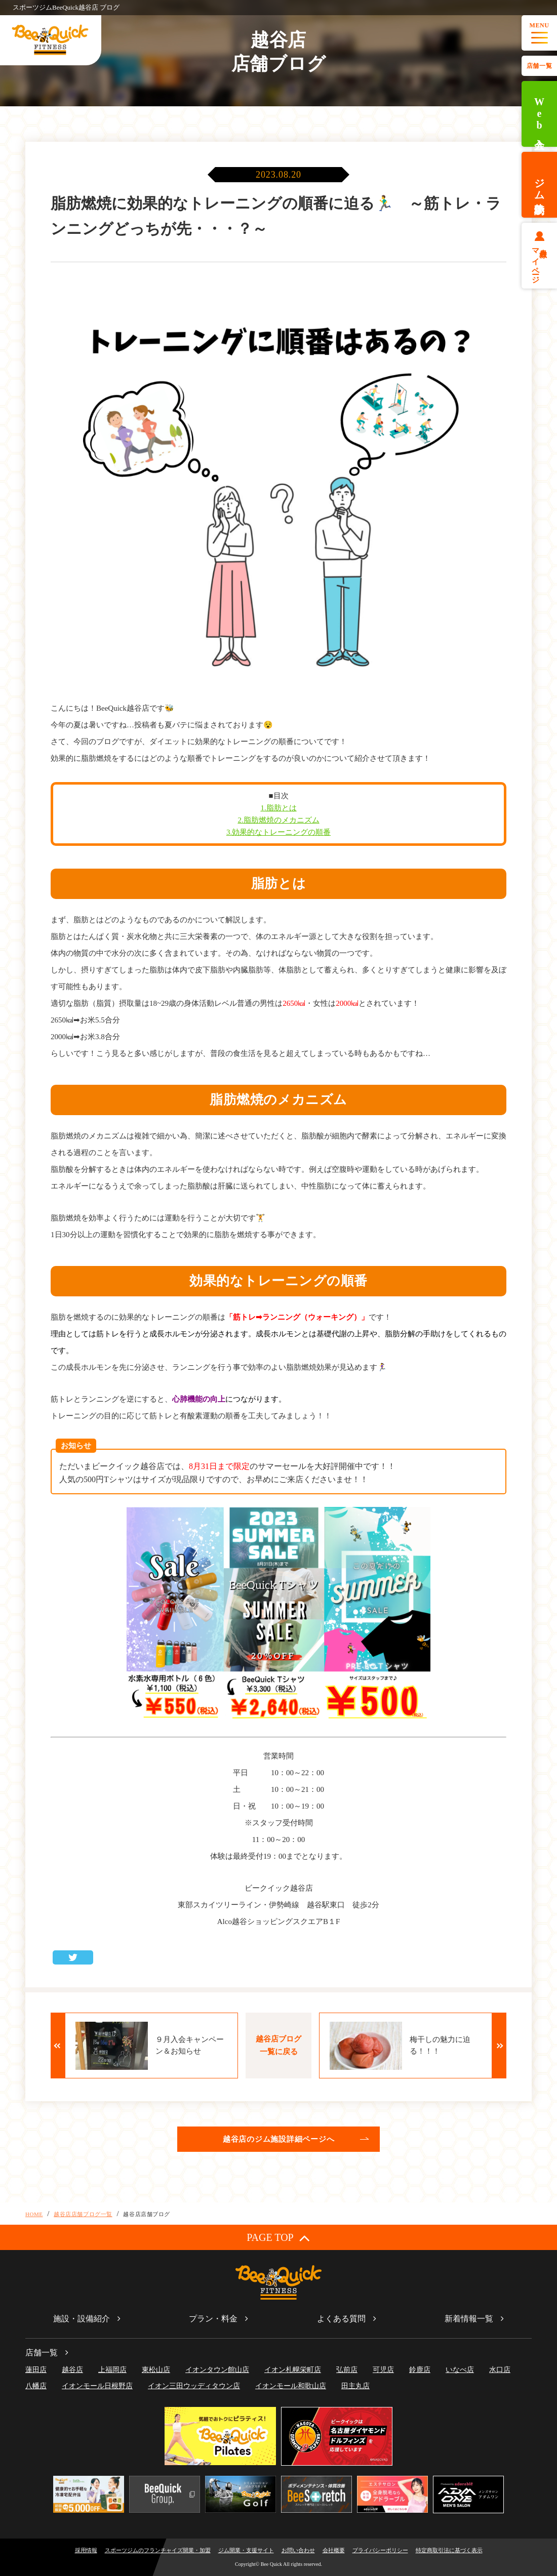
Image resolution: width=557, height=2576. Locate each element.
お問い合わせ (298, 2550)
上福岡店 (112, 2370)
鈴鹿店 (419, 2370)
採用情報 (86, 2550)
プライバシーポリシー (380, 2550)
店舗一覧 (539, 65)
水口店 (499, 2370)
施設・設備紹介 (81, 2318)
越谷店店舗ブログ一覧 (83, 2214)
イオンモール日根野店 (97, 2386)
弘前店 (346, 2370)
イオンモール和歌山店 (290, 2386)
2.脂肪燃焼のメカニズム (278, 820)
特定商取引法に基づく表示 (449, 2550)
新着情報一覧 (469, 2318)
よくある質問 (341, 2318)
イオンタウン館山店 (217, 2370)
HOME (34, 2214)
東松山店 (156, 2370)
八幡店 (36, 2386)
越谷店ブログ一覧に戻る (278, 2045)
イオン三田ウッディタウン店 (194, 2386)
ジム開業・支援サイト (246, 2550)
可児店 (383, 2370)
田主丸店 (355, 2386)
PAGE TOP (278, 2237)
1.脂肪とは (278, 808)
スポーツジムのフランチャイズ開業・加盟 (158, 2550)
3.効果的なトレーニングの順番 (278, 832)
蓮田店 (36, 2370)
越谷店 (72, 2370)
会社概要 (334, 2550)
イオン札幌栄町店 (292, 2370)
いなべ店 (460, 2370)
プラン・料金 (213, 2318)
